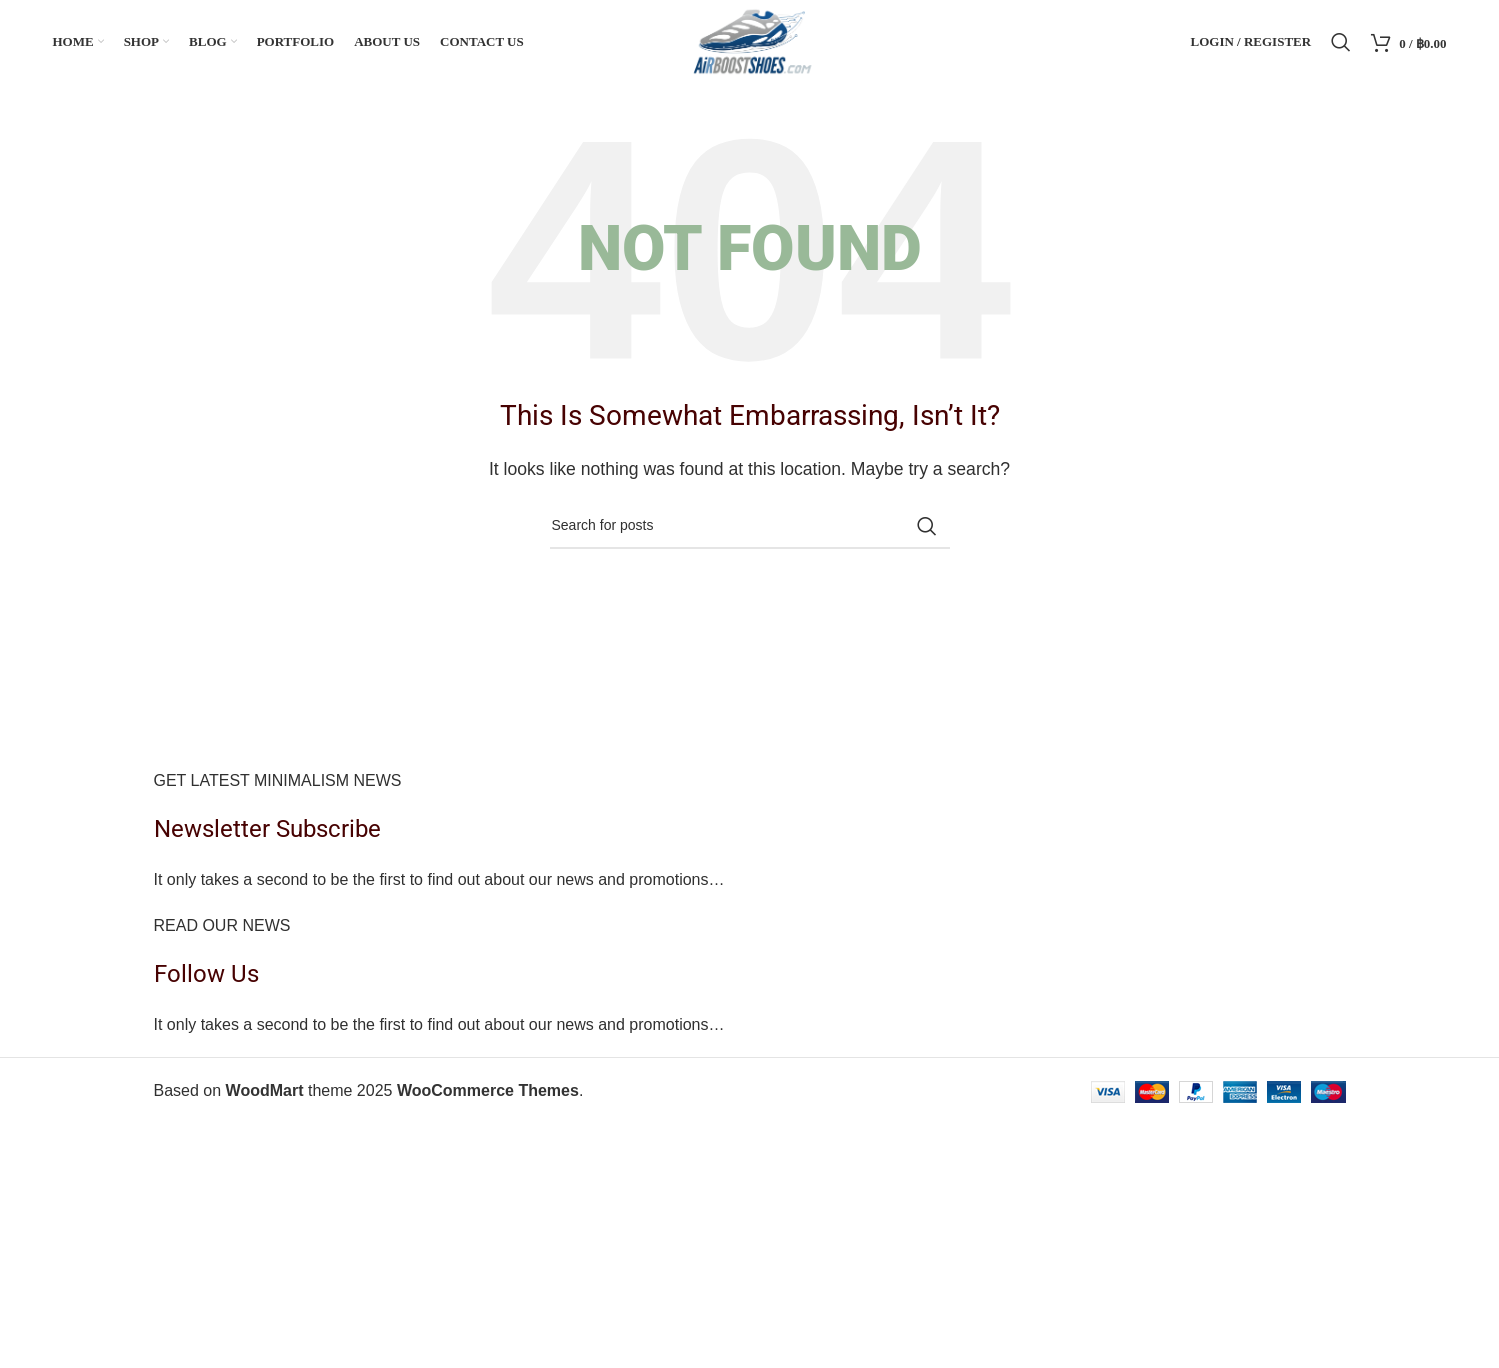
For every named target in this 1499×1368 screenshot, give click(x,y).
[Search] (1341, 43)
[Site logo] (749, 41)
